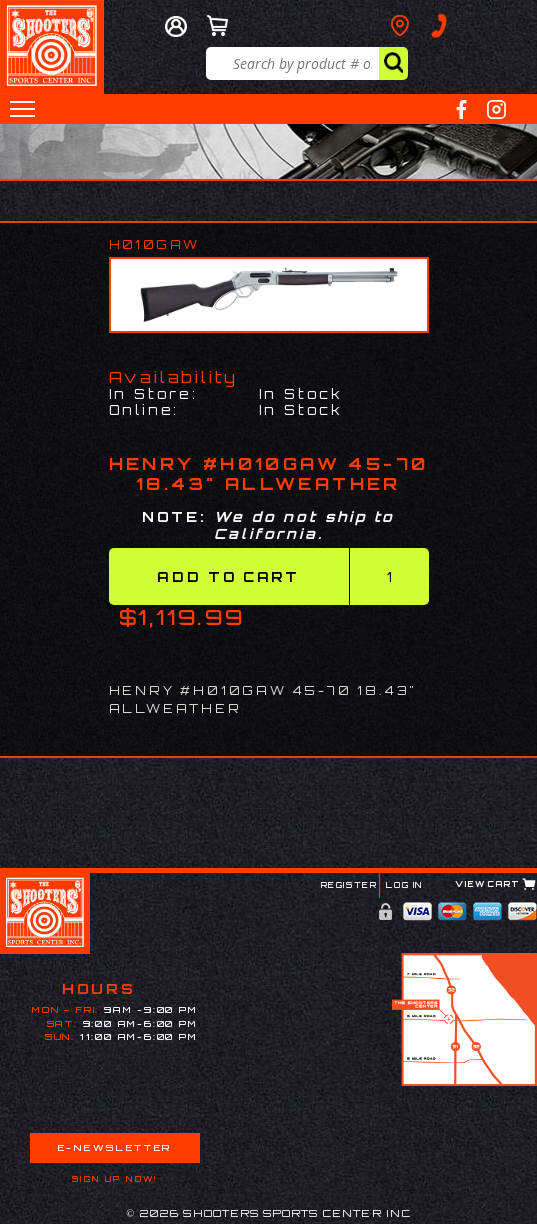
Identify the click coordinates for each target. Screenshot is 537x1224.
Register (349, 885)
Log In (404, 885)
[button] (22, 109)
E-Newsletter (115, 1147)
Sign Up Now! (115, 1179)
